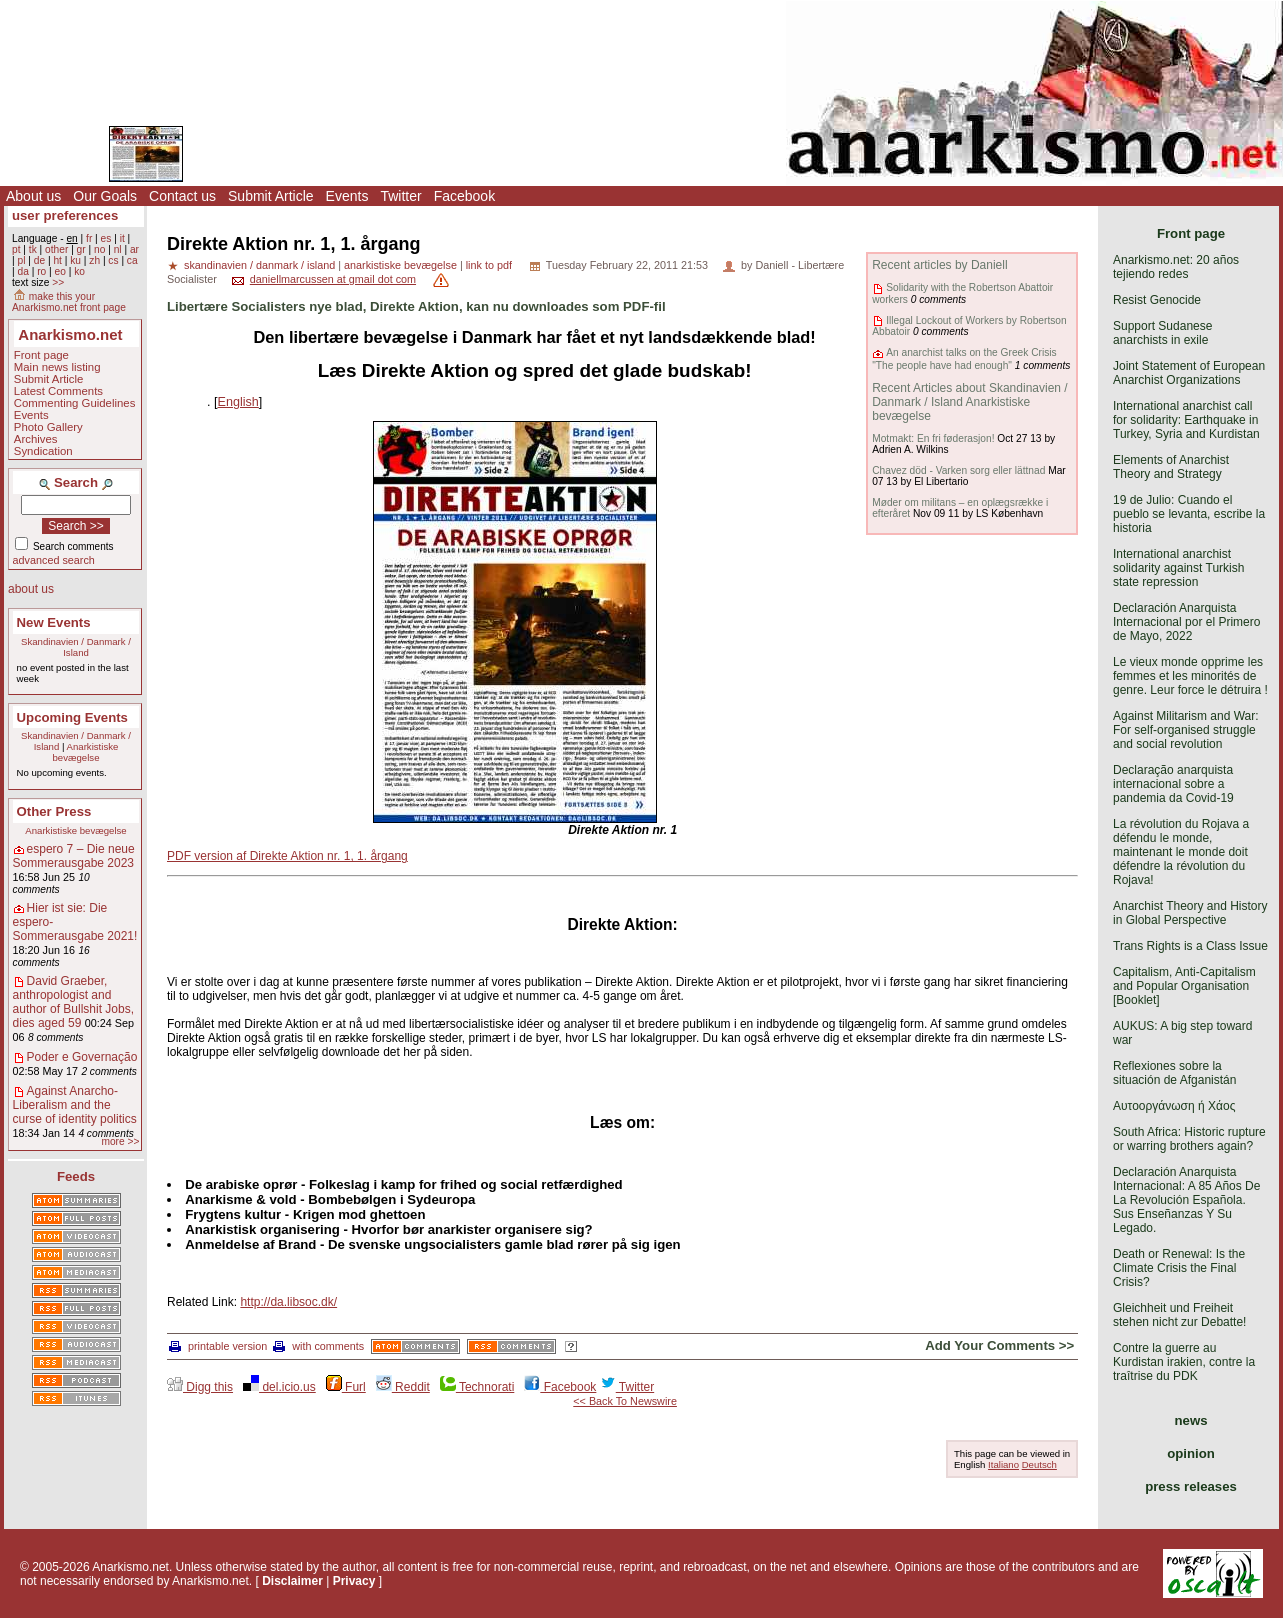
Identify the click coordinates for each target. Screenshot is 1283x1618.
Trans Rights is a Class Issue (1190, 946)
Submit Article (271, 196)
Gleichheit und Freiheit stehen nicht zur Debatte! (1179, 1315)
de (39, 260)
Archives (36, 439)
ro (41, 271)
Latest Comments (58, 391)
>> (58, 282)
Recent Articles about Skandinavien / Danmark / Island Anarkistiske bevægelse (969, 402)
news (1191, 1420)
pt (16, 249)
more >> (120, 1141)
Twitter (400, 196)
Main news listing (57, 367)
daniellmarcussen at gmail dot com (333, 279)
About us (33, 196)
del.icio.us (279, 1387)
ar (134, 249)
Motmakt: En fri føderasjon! (933, 438)
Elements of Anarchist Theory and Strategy (1171, 467)
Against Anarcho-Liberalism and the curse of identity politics (75, 1105)
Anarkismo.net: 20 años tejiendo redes (1176, 267)
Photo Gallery (48, 427)
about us (31, 589)
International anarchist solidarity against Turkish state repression (1178, 568)
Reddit (403, 1387)
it (122, 238)
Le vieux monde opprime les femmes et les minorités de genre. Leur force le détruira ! (1190, 676)
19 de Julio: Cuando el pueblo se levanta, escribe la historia (1189, 514)
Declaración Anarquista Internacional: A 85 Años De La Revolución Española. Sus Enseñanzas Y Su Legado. (1186, 1200)
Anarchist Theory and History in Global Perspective (1190, 913)
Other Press (54, 811)
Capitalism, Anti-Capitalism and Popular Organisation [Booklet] (1184, 986)
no (99, 249)
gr (81, 249)
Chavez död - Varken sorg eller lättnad (958, 470)
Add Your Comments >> (999, 1345)
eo (60, 271)
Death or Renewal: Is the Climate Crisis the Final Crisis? (1179, 1268)
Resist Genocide (1157, 300)
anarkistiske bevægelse (400, 265)
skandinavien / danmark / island (259, 265)
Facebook (464, 196)
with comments (318, 1346)
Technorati (477, 1387)
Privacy (354, 1581)
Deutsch (1039, 1464)
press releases (1191, 1486)
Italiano (1003, 1464)
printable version (218, 1346)
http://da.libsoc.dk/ (288, 1302)
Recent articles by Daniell (939, 265)
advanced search (54, 560)
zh (94, 260)
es (106, 238)
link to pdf (489, 265)
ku (75, 260)
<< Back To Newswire (625, 1401)
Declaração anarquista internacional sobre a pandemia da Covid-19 (1173, 784)
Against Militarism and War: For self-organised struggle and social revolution (1186, 730)
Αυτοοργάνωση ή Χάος (1174, 1106)
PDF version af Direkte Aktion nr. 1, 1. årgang (287, 856)
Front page (41, 355)
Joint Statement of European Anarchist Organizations (1189, 373)
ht (57, 260)
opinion (1191, 1453)
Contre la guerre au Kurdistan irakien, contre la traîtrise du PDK (1184, 1362)
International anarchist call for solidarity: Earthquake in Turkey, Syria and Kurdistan (1186, 420)
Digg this (200, 1387)
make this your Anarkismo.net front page (69, 302)
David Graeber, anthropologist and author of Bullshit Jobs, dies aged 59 (73, 1002)
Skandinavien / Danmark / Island (76, 647)
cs (113, 260)
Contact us (182, 196)
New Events (54, 622)
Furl (346, 1387)
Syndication (43, 451)
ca (132, 260)
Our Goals (105, 196)
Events (347, 196)
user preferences (65, 215)
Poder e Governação (82, 1057)
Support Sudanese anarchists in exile (1162, 333)
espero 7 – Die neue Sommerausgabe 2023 (74, 856)
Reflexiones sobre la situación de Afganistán (1174, 1073)
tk (33, 249)
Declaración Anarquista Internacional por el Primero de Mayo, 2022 (1186, 622)
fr (89, 238)
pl (21, 260)
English (238, 402)
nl (118, 249)
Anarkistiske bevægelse (86, 752)
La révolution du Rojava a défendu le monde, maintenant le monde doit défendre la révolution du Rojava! (1181, 852)
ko (79, 271)
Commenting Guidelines (75, 403)
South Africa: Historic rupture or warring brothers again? (1189, 1139)
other (56, 249)
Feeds (76, 1176)
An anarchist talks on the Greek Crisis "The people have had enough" (964, 358)
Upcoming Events (72, 717)
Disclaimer (292, 1581)
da (22, 271)
